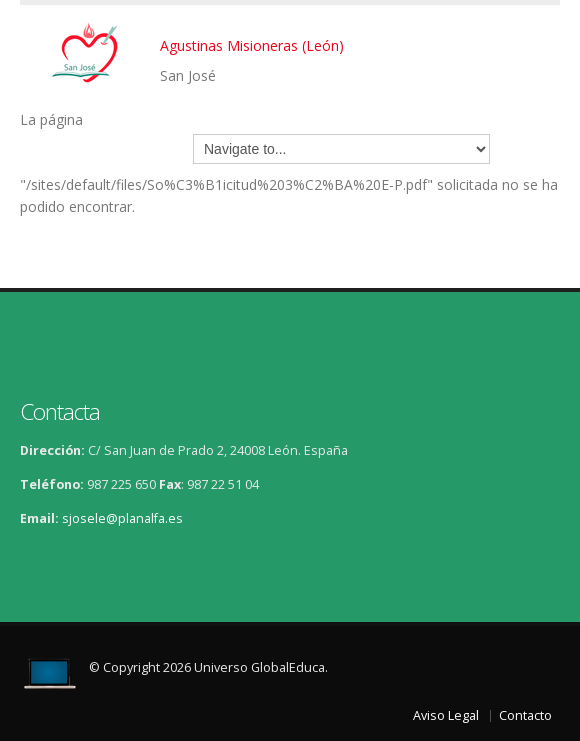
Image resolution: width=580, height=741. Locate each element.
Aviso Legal (446, 715)
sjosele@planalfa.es (122, 518)
